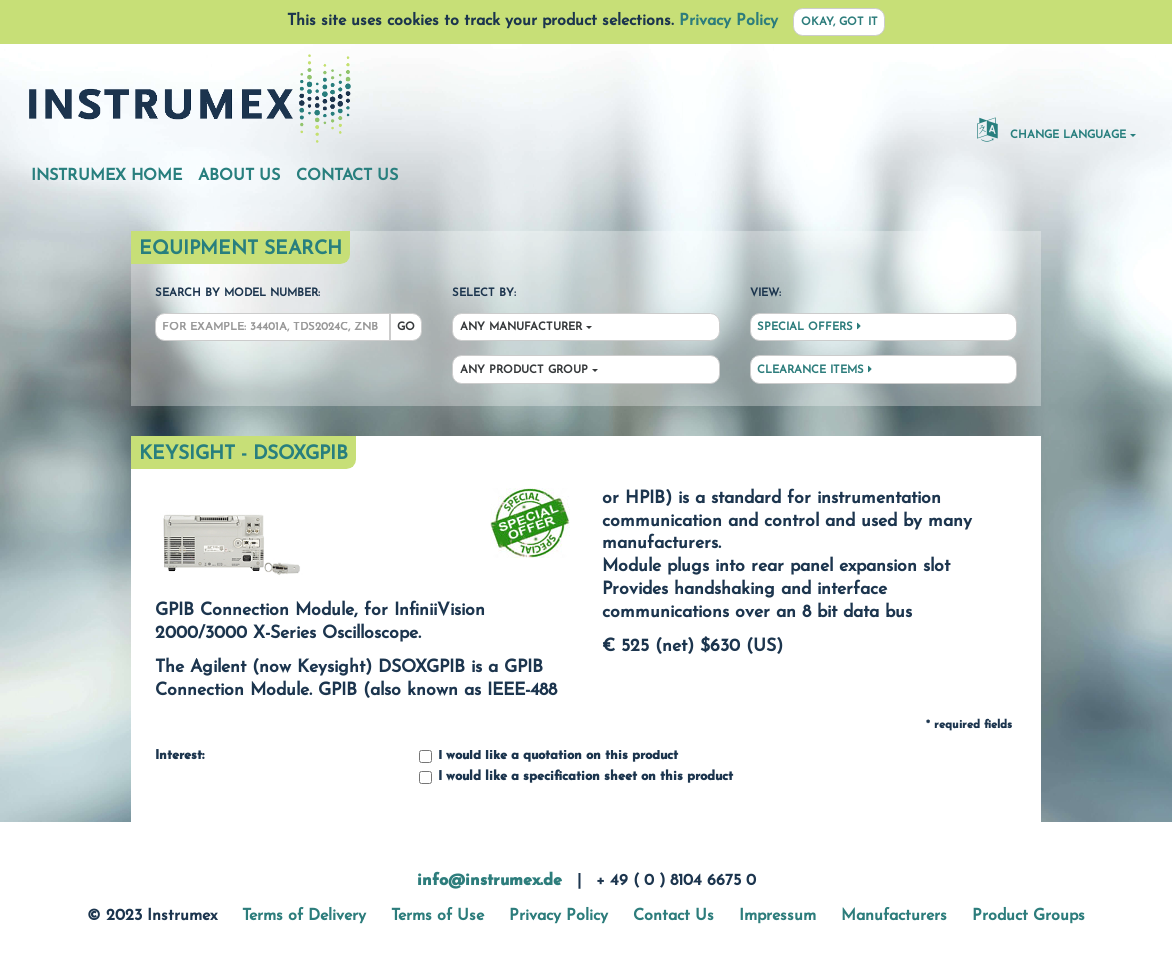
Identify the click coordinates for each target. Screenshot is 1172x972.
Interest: (179, 756)
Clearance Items (814, 370)
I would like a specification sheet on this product (576, 777)
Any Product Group (524, 370)
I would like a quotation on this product (548, 756)
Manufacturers (894, 916)
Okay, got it (839, 22)
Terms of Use (437, 916)
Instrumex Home (106, 176)
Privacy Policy (728, 21)
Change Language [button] (1051, 129)
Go (406, 327)
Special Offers (809, 327)
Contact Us (347, 176)
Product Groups (1028, 916)
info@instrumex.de (489, 881)
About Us (239, 176)
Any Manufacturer (521, 327)
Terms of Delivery (304, 916)
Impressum (777, 916)
